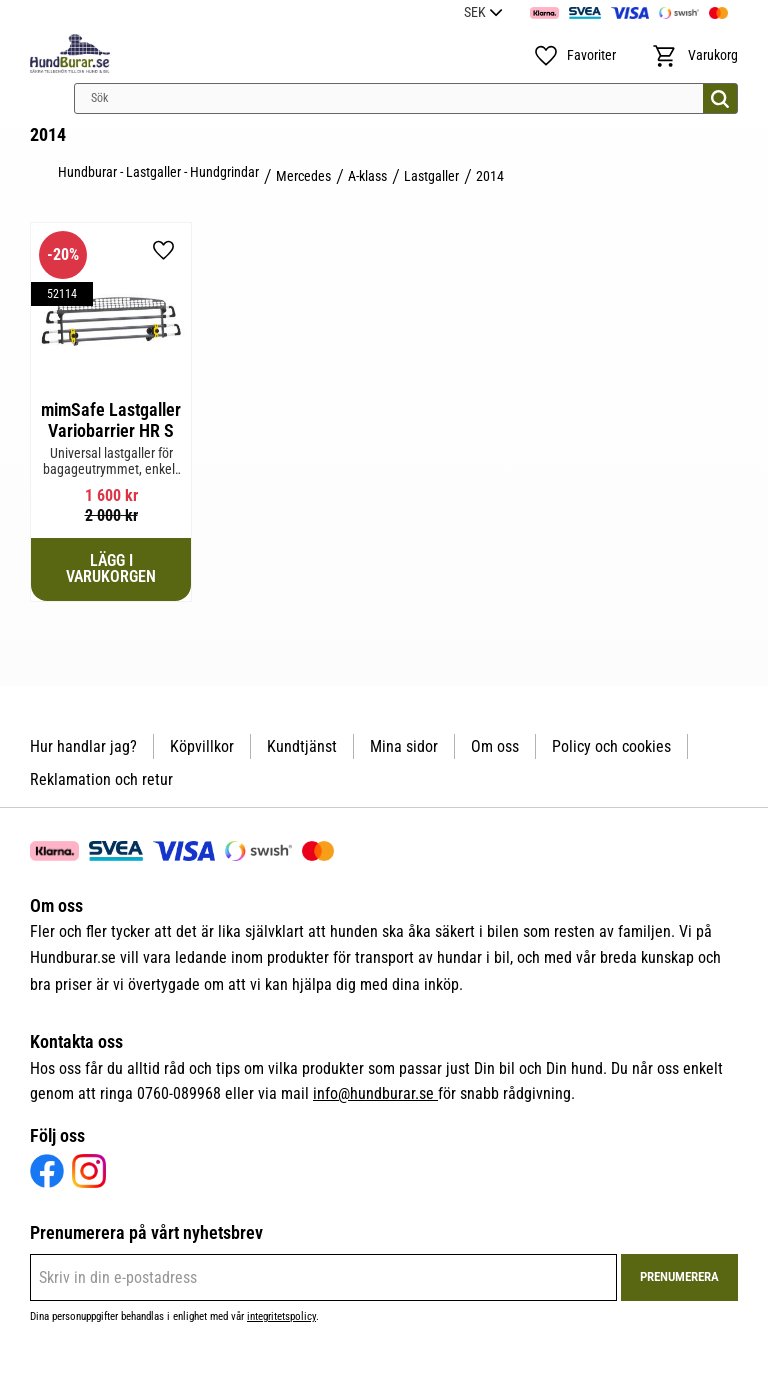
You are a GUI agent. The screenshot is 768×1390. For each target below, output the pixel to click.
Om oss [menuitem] (495, 746)
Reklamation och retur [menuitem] (101, 779)
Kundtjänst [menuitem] (302, 746)
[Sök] (720, 98)
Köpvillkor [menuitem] (202, 746)
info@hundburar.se (375, 1093)
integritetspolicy (281, 1316)
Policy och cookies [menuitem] (611, 746)
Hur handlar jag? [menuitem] (83, 746)
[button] (574, 56)
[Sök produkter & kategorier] (406, 98)
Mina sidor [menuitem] (404, 746)
